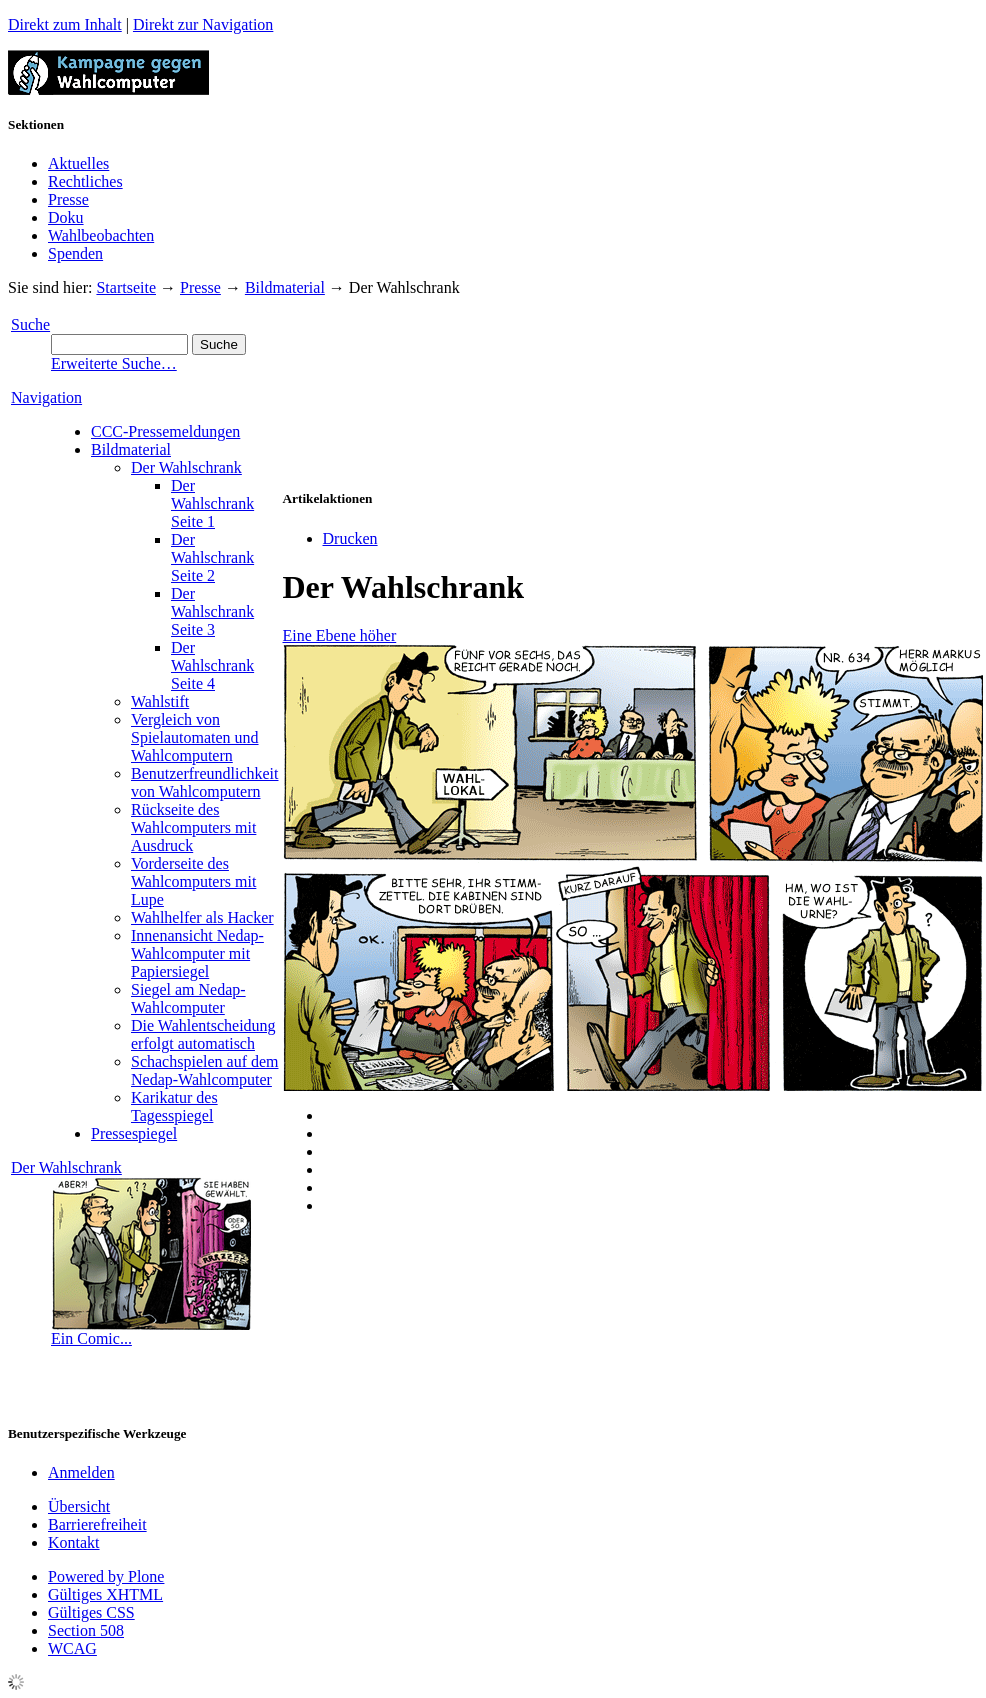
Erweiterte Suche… (114, 363)
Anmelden (81, 1472)
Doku (66, 217)
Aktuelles (78, 163)
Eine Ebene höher (340, 635)
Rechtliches (85, 181)
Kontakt (74, 1542)
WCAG (72, 1648)
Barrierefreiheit (97, 1524)
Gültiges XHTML (105, 1594)
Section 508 (86, 1630)
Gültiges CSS (91, 1612)
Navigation (46, 397)
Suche (30, 324)
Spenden (75, 253)
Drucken (350, 538)
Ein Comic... (91, 1338)
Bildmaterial (285, 287)
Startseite (126, 287)
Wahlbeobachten (101, 235)
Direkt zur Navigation (203, 24)
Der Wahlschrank (66, 1167)
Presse (68, 199)
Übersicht (79, 1506)
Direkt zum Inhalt (65, 24)
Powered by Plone (106, 1576)
